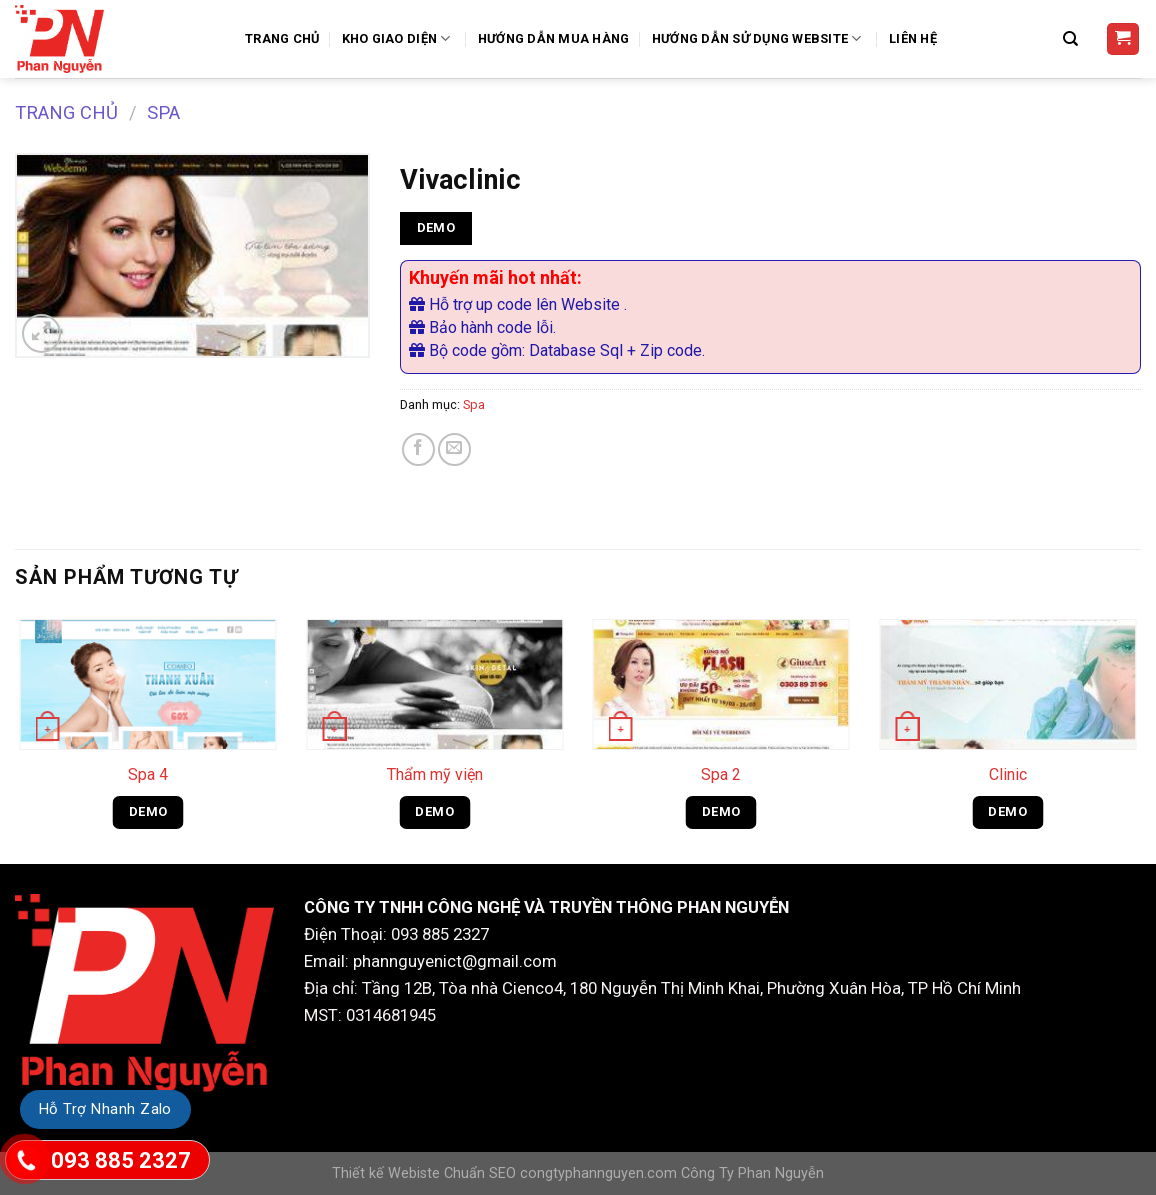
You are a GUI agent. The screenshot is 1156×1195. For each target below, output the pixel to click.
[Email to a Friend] (454, 449)
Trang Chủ (282, 38)
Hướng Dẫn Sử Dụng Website (759, 38)
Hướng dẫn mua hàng (554, 38)
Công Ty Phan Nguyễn (752, 1173)
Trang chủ (66, 112)
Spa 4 (148, 774)
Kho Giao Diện (399, 38)
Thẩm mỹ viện (435, 774)
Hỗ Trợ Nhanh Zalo (105, 1109)
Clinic (1008, 774)
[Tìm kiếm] (1073, 39)
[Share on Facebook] (418, 449)
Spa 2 (721, 774)
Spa (163, 112)
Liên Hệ (913, 38)
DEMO (436, 227)
